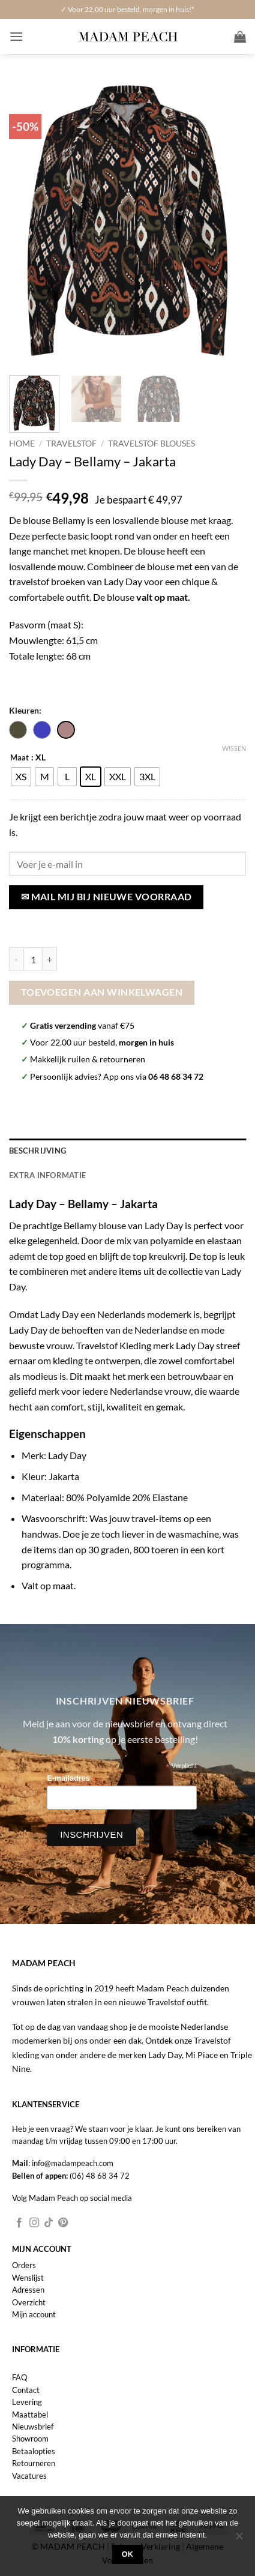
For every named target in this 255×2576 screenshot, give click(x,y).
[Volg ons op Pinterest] (63, 2223)
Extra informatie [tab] (47, 1175)
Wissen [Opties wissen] (234, 748)
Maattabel (30, 2414)
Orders (24, 2265)
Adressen (28, 2290)
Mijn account (34, 2314)
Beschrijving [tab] (37, 1150)
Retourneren (33, 2463)
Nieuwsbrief (32, 2426)
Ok (128, 2554)
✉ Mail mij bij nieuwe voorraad (106, 896)
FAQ (19, 2377)
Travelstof (71, 443)
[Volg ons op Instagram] (34, 2223)
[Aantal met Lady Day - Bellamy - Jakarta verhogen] (50, 959)
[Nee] (239, 2539)
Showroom (30, 2438)
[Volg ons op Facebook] (19, 2223)
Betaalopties (33, 2451)
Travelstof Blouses (151, 443)
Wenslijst (28, 2278)
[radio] (21, 777)
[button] (16, 36)
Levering (27, 2402)
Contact (26, 2390)
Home (22, 443)
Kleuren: (25, 710)
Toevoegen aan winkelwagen (102, 992)
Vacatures (29, 2476)
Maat (19, 758)
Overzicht (29, 2302)
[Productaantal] (33, 959)
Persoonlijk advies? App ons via (116, 1076)
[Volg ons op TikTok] (48, 2223)
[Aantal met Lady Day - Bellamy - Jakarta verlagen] (16, 959)
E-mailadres (71, 1779)
